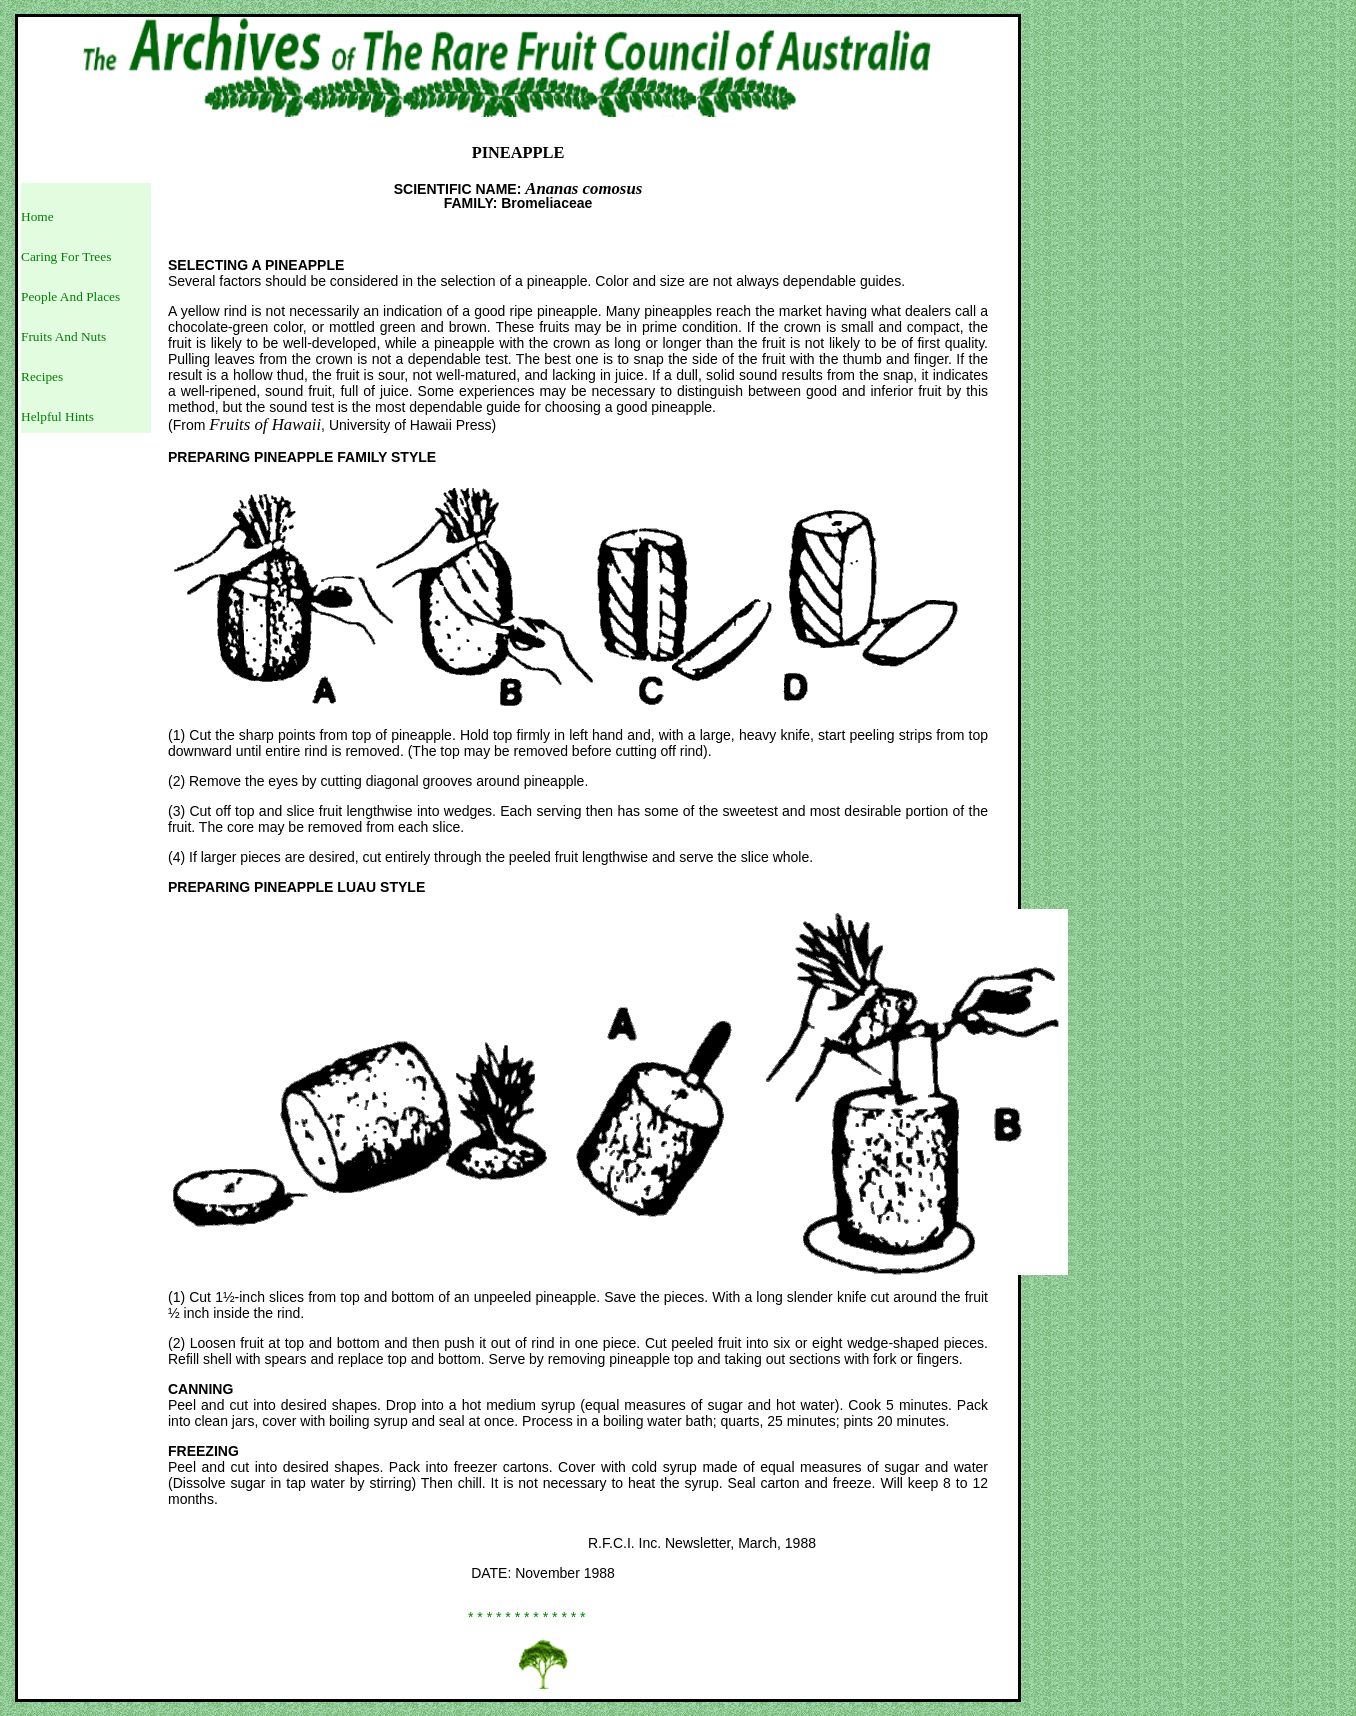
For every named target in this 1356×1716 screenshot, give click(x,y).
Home (37, 216)
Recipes (42, 376)
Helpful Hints (57, 416)
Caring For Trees (66, 256)
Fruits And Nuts (63, 336)
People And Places (70, 296)
